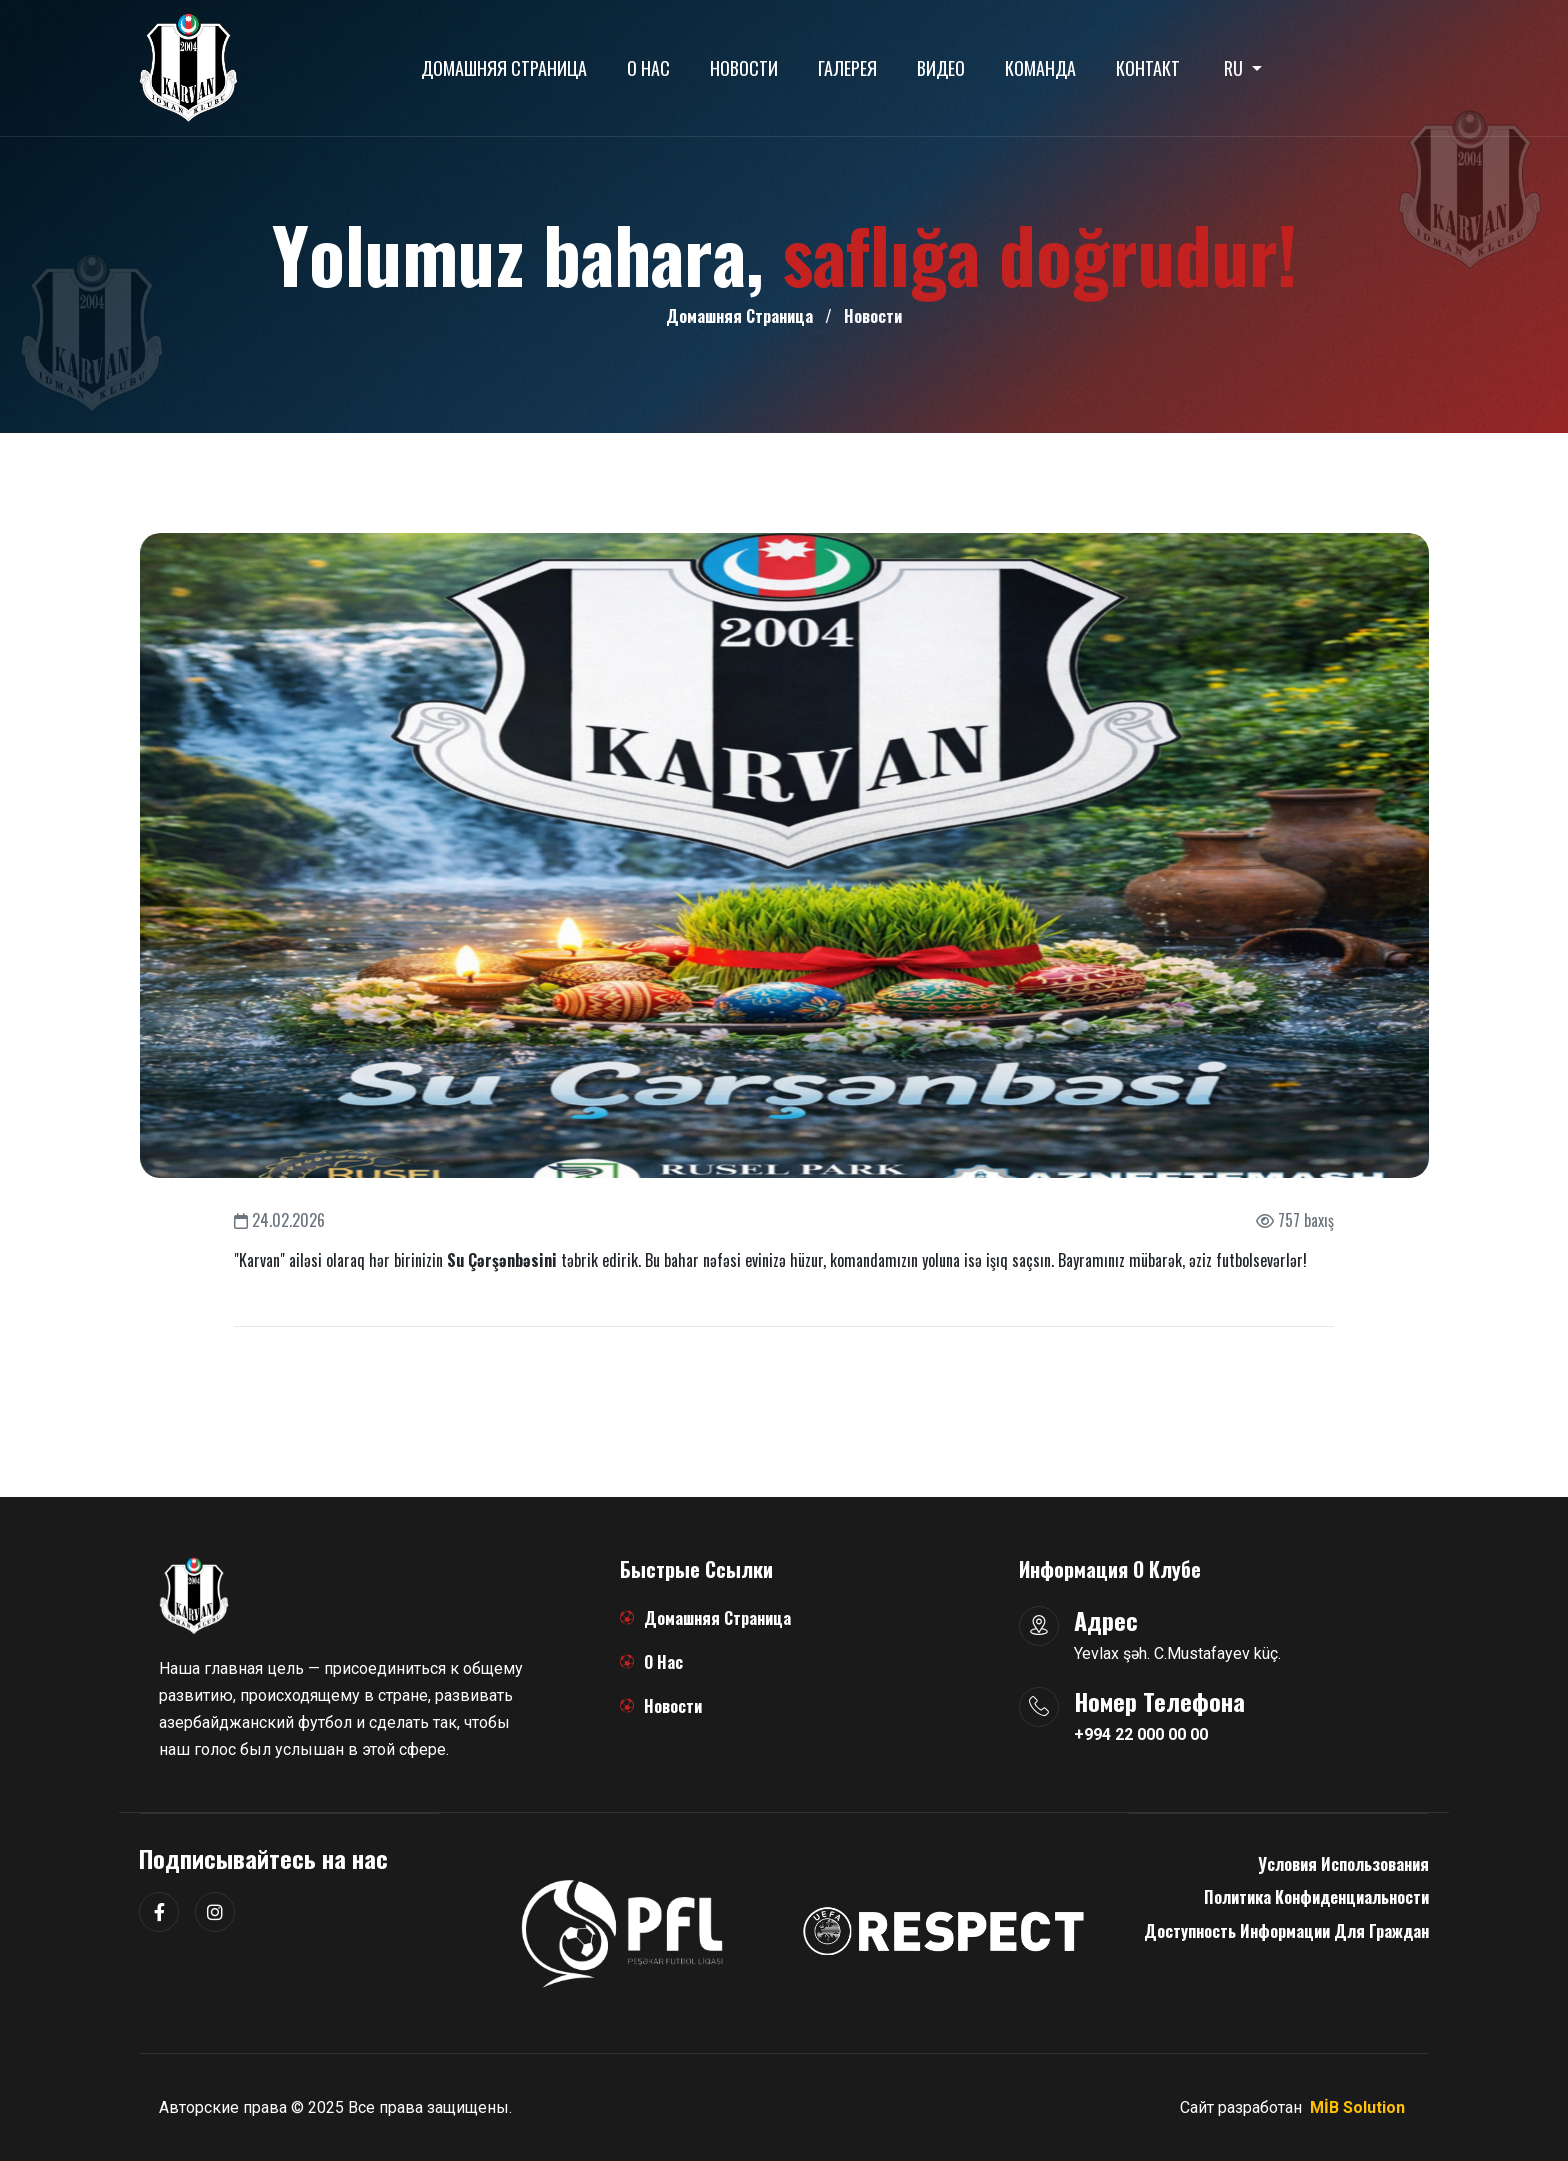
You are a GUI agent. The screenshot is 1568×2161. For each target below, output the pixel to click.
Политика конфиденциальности (1316, 1897)
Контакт (1148, 68)
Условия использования (1343, 1864)
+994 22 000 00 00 (1141, 1734)
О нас (648, 68)
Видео (941, 68)
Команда (1040, 68)
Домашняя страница (504, 68)
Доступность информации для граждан (1286, 1931)
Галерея (847, 68)
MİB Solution (1357, 2107)
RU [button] (1235, 68)
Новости (744, 68)
